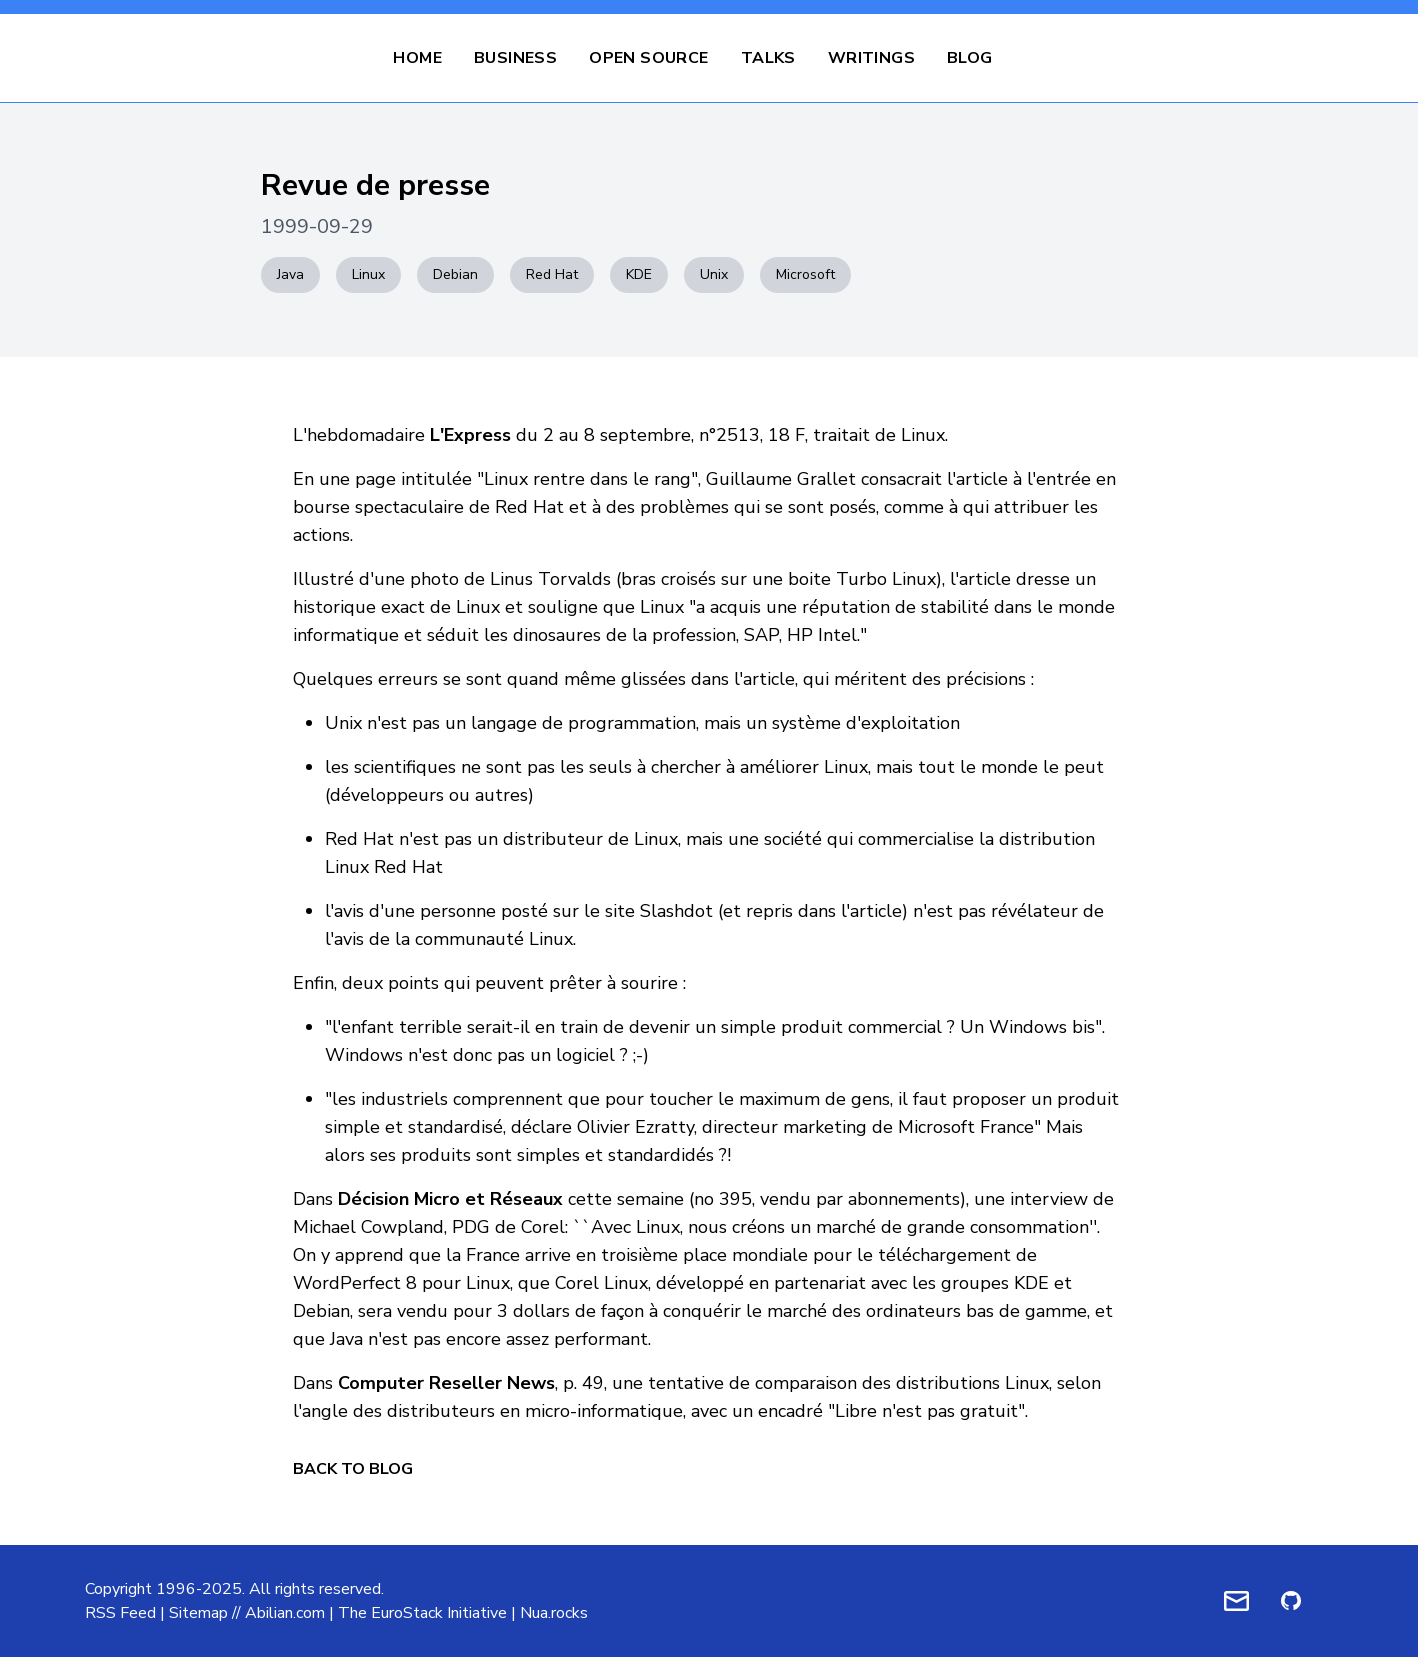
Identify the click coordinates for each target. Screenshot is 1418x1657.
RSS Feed (120, 1613)
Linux (368, 274)
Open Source (648, 58)
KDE (639, 274)
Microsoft (805, 274)
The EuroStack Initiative (422, 1613)
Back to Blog (353, 1469)
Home (417, 58)
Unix (714, 274)
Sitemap (198, 1613)
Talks (768, 58)
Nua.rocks (554, 1613)
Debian (455, 274)
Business (515, 58)
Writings (871, 58)
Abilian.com (285, 1613)
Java (290, 274)
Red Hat (552, 274)
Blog (970, 58)
